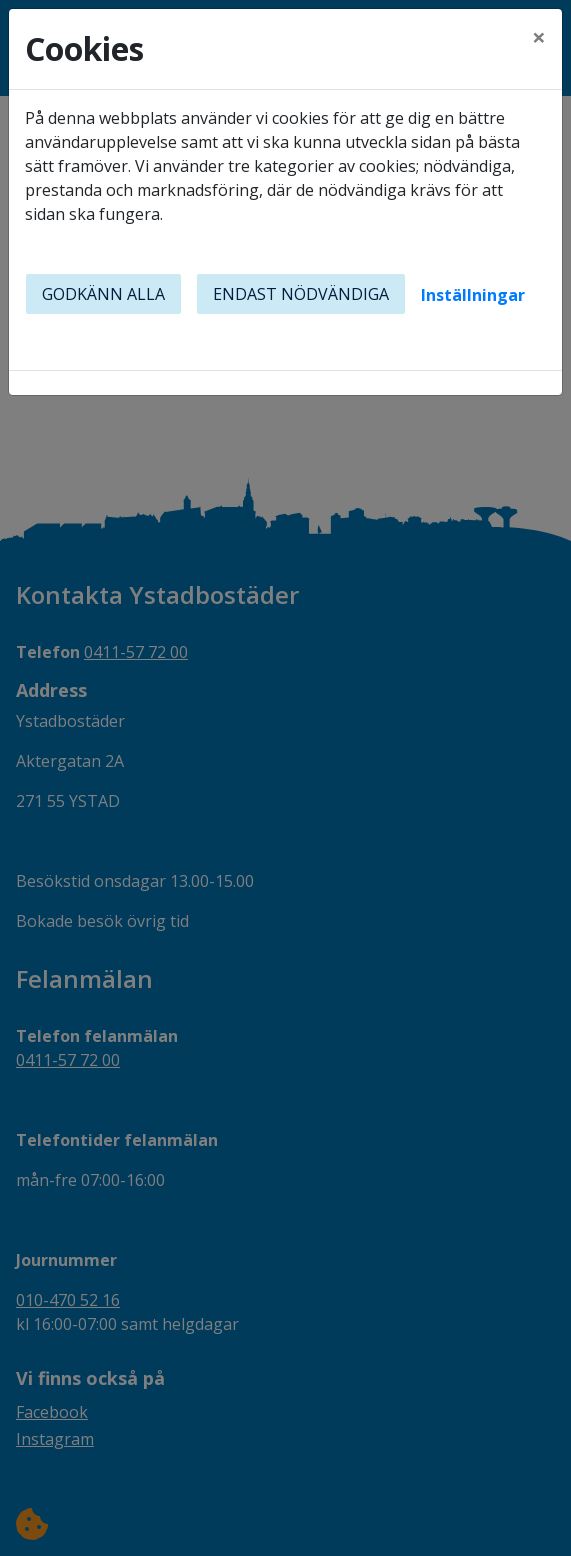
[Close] (539, 37)
